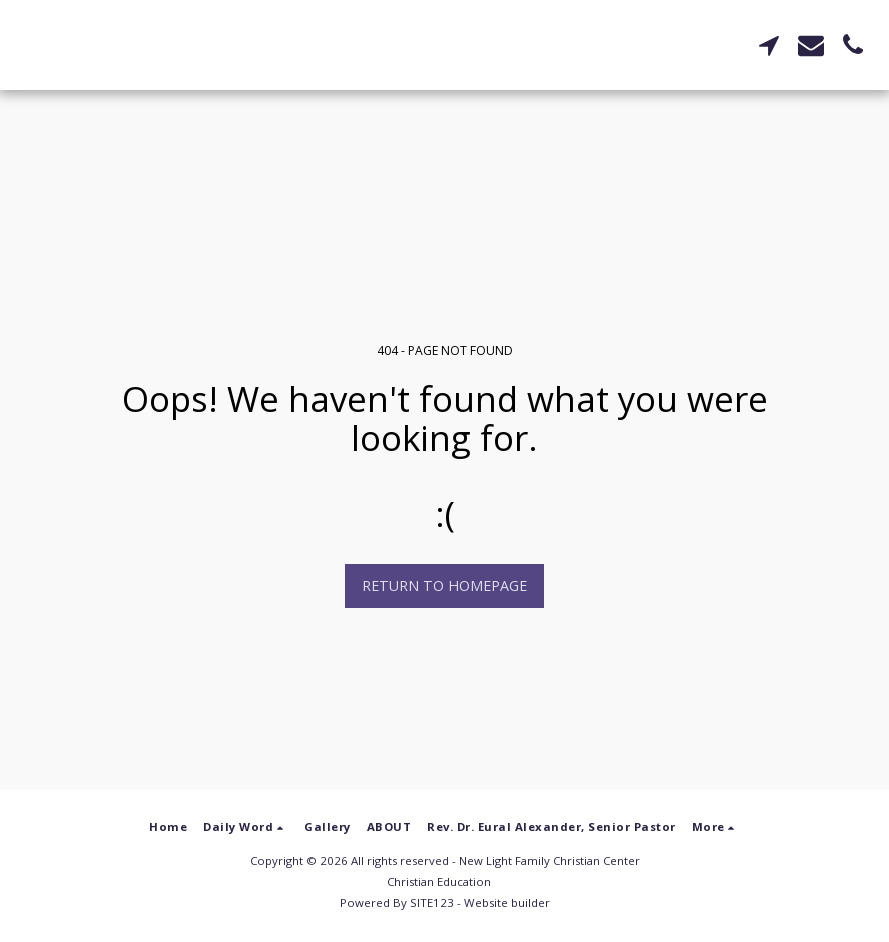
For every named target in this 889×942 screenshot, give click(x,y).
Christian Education (439, 881)
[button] (769, 45)
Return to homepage (444, 585)
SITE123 (432, 902)
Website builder (507, 902)
